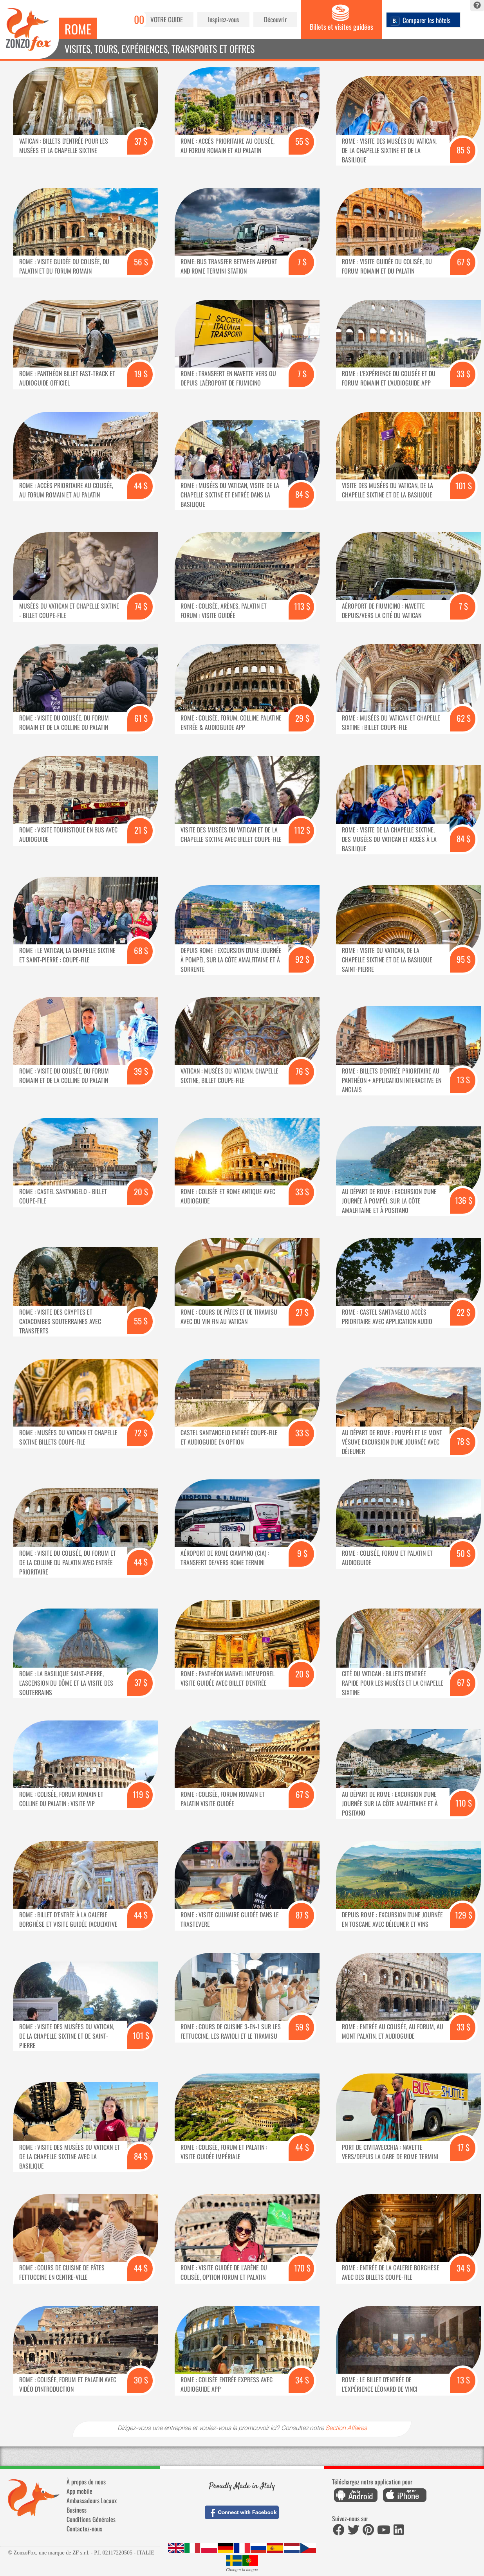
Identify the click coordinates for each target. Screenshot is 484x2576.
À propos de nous (86, 2481)
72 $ (140, 1433)
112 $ (302, 830)
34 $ (463, 2268)
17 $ (463, 2147)
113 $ (302, 606)
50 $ (464, 1553)
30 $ (141, 2380)
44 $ (141, 485)
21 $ (140, 830)
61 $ (141, 718)
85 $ (463, 150)
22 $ (463, 1312)
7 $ (302, 262)
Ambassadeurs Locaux (92, 2500)
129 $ (463, 1915)
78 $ (463, 1441)
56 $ (141, 262)
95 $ (464, 959)
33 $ (463, 373)
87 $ (302, 1915)
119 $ (141, 1794)
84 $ (302, 494)
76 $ (302, 1071)
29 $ (302, 718)
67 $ (463, 262)
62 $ (464, 718)
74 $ (141, 606)
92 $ (302, 959)
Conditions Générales (91, 2519)
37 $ (140, 141)
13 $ (463, 1080)
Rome (78, 29)
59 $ (302, 2027)
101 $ (463, 485)
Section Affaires (346, 2429)
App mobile (79, 2491)
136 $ (463, 1200)
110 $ (463, 1803)
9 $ (302, 1553)
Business (77, 2510)
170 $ (302, 2268)
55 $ (302, 141)
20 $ (141, 1191)
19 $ (141, 373)
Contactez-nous (84, 2528)
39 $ (141, 1071)
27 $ (302, 1312)
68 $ (141, 950)
